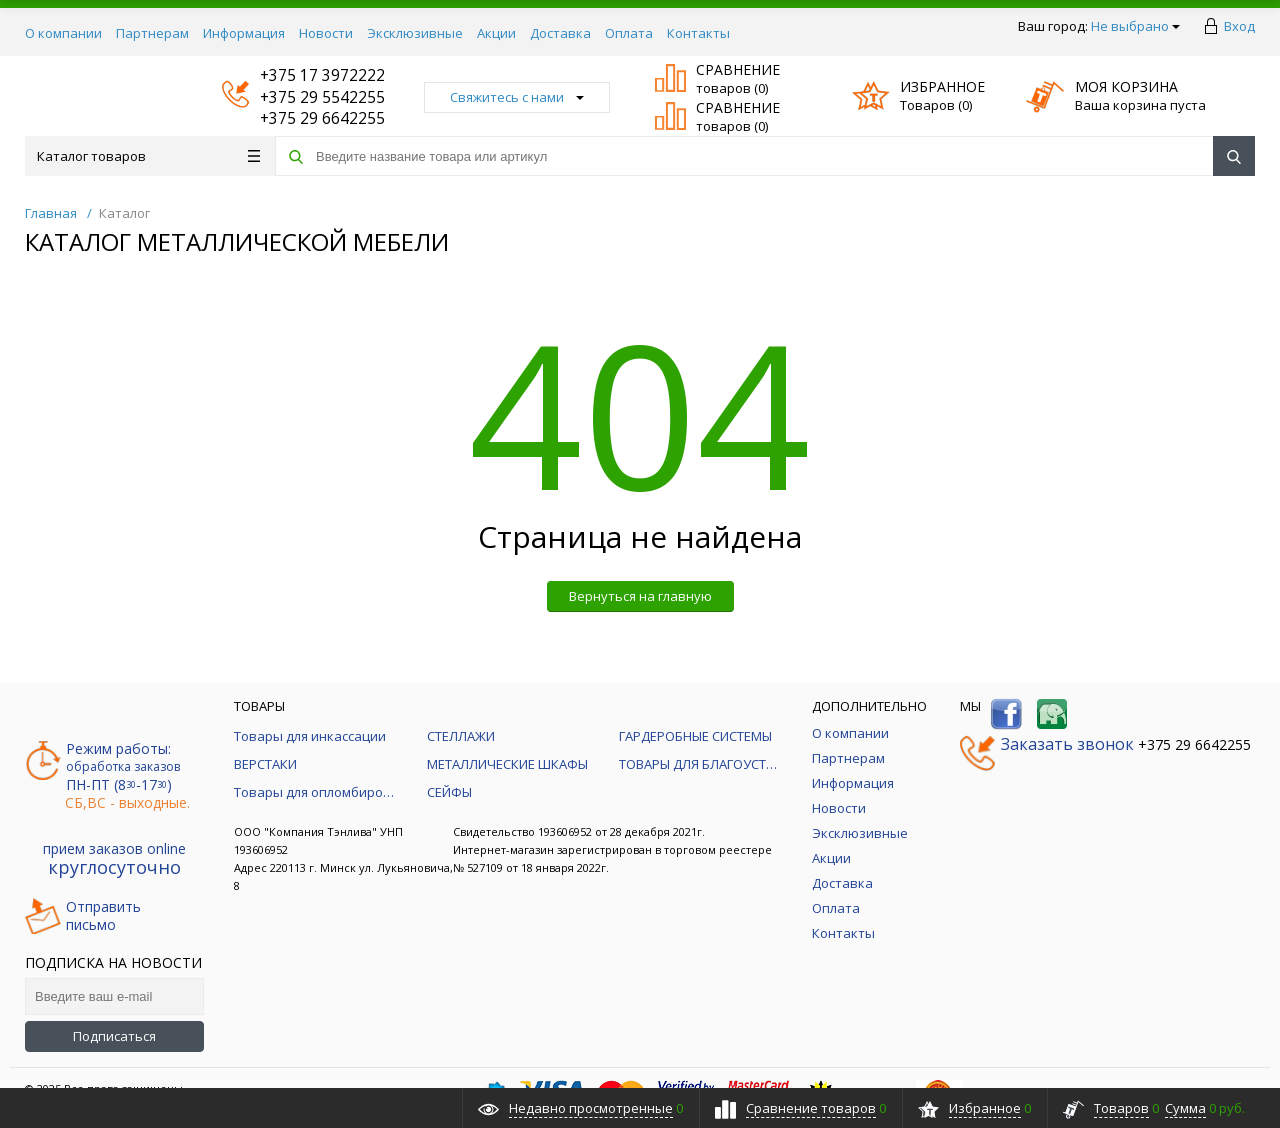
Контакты (698, 33)
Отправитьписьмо (83, 916)
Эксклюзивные (415, 33)
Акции (496, 33)
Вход (1239, 26)
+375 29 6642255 (303, 118)
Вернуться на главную (640, 596)
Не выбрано (1135, 26)
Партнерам (152, 33)
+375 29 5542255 (303, 97)
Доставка (560, 33)
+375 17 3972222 (303, 75)
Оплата (629, 33)
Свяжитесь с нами (517, 97)
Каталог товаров (148, 156)
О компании (63, 33)
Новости (326, 33)
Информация (244, 33)
